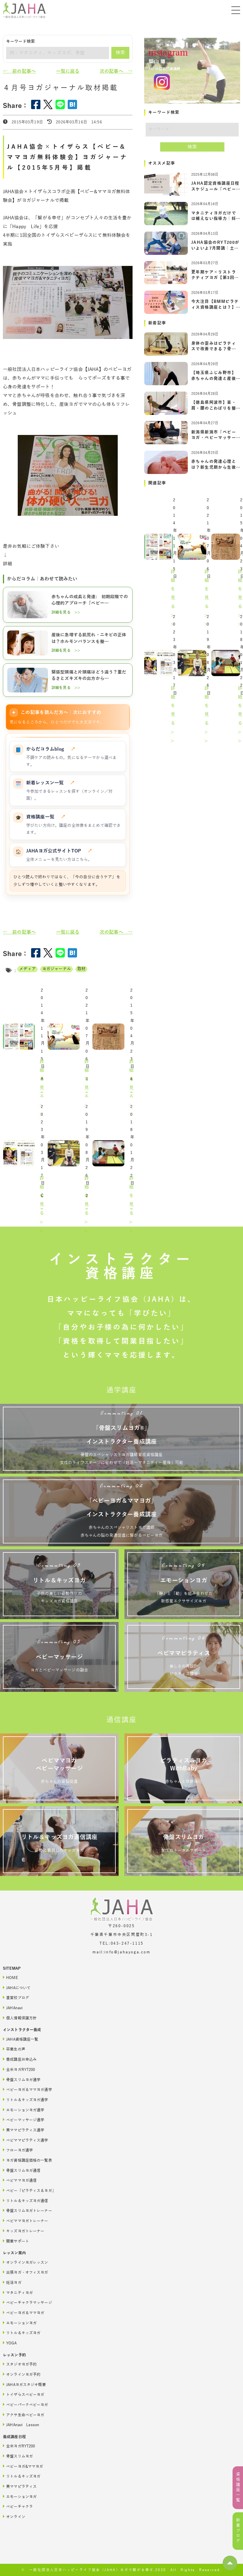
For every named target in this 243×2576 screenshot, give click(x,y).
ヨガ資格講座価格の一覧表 (27, 2160)
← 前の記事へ (19, 71)
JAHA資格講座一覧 (20, 2039)
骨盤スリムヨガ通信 (21, 2170)
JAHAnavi (12, 2007)
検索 (120, 52)
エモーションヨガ (20, 2322)
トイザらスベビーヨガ (23, 2394)
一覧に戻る (68, 71)
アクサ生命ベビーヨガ (23, 2414)
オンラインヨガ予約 (21, 2374)
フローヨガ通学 (18, 2149)
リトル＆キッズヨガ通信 (25, 2200)
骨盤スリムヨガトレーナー (27, 2210)
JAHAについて (17, 1987)
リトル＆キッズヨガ (21, 2332)
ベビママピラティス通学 (25, 2140)
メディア (27, 969)
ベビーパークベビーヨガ (25, 2404)
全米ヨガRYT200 (19, 2069)
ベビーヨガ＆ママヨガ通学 (27, 2089)
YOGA (10, 2342)
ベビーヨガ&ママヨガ (23, 2466)
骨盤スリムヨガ (18, 2456)
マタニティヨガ (18, 2292)
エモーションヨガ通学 (23, 2109)
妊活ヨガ (12, 2282)
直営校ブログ (16, 1997)
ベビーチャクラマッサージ (27, 2302)
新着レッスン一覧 (50, 783)
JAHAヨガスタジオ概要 (24, 2384)
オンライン (14, 2516)
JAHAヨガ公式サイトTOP (59, 851)
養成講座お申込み (20, 2059)
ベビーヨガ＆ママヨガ (23, 2312)
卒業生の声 (14, 2048)
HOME (10, 1977)
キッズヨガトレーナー (23, 2230)
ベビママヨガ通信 (20, 2180)
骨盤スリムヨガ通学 (21, 2079)
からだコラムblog (50, 749)
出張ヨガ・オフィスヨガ (25, 2272)
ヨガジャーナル (56, 969)
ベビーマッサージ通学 (23, 2119)
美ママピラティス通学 (23, 2129)
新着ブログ (238, 2531)
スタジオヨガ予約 (20, 2364)
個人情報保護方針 (20, 2017)
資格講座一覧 (45, 817)
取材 (81, 969)
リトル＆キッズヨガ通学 (25, 2099)
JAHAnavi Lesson (21, 2424)
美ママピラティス (20, 2486)
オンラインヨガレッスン (25, 2262)
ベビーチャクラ (18, 2506)
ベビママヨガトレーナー (25, 2220)
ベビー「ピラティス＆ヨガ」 (29, 2190)
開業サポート (16, 2241)
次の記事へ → (116, 71)
